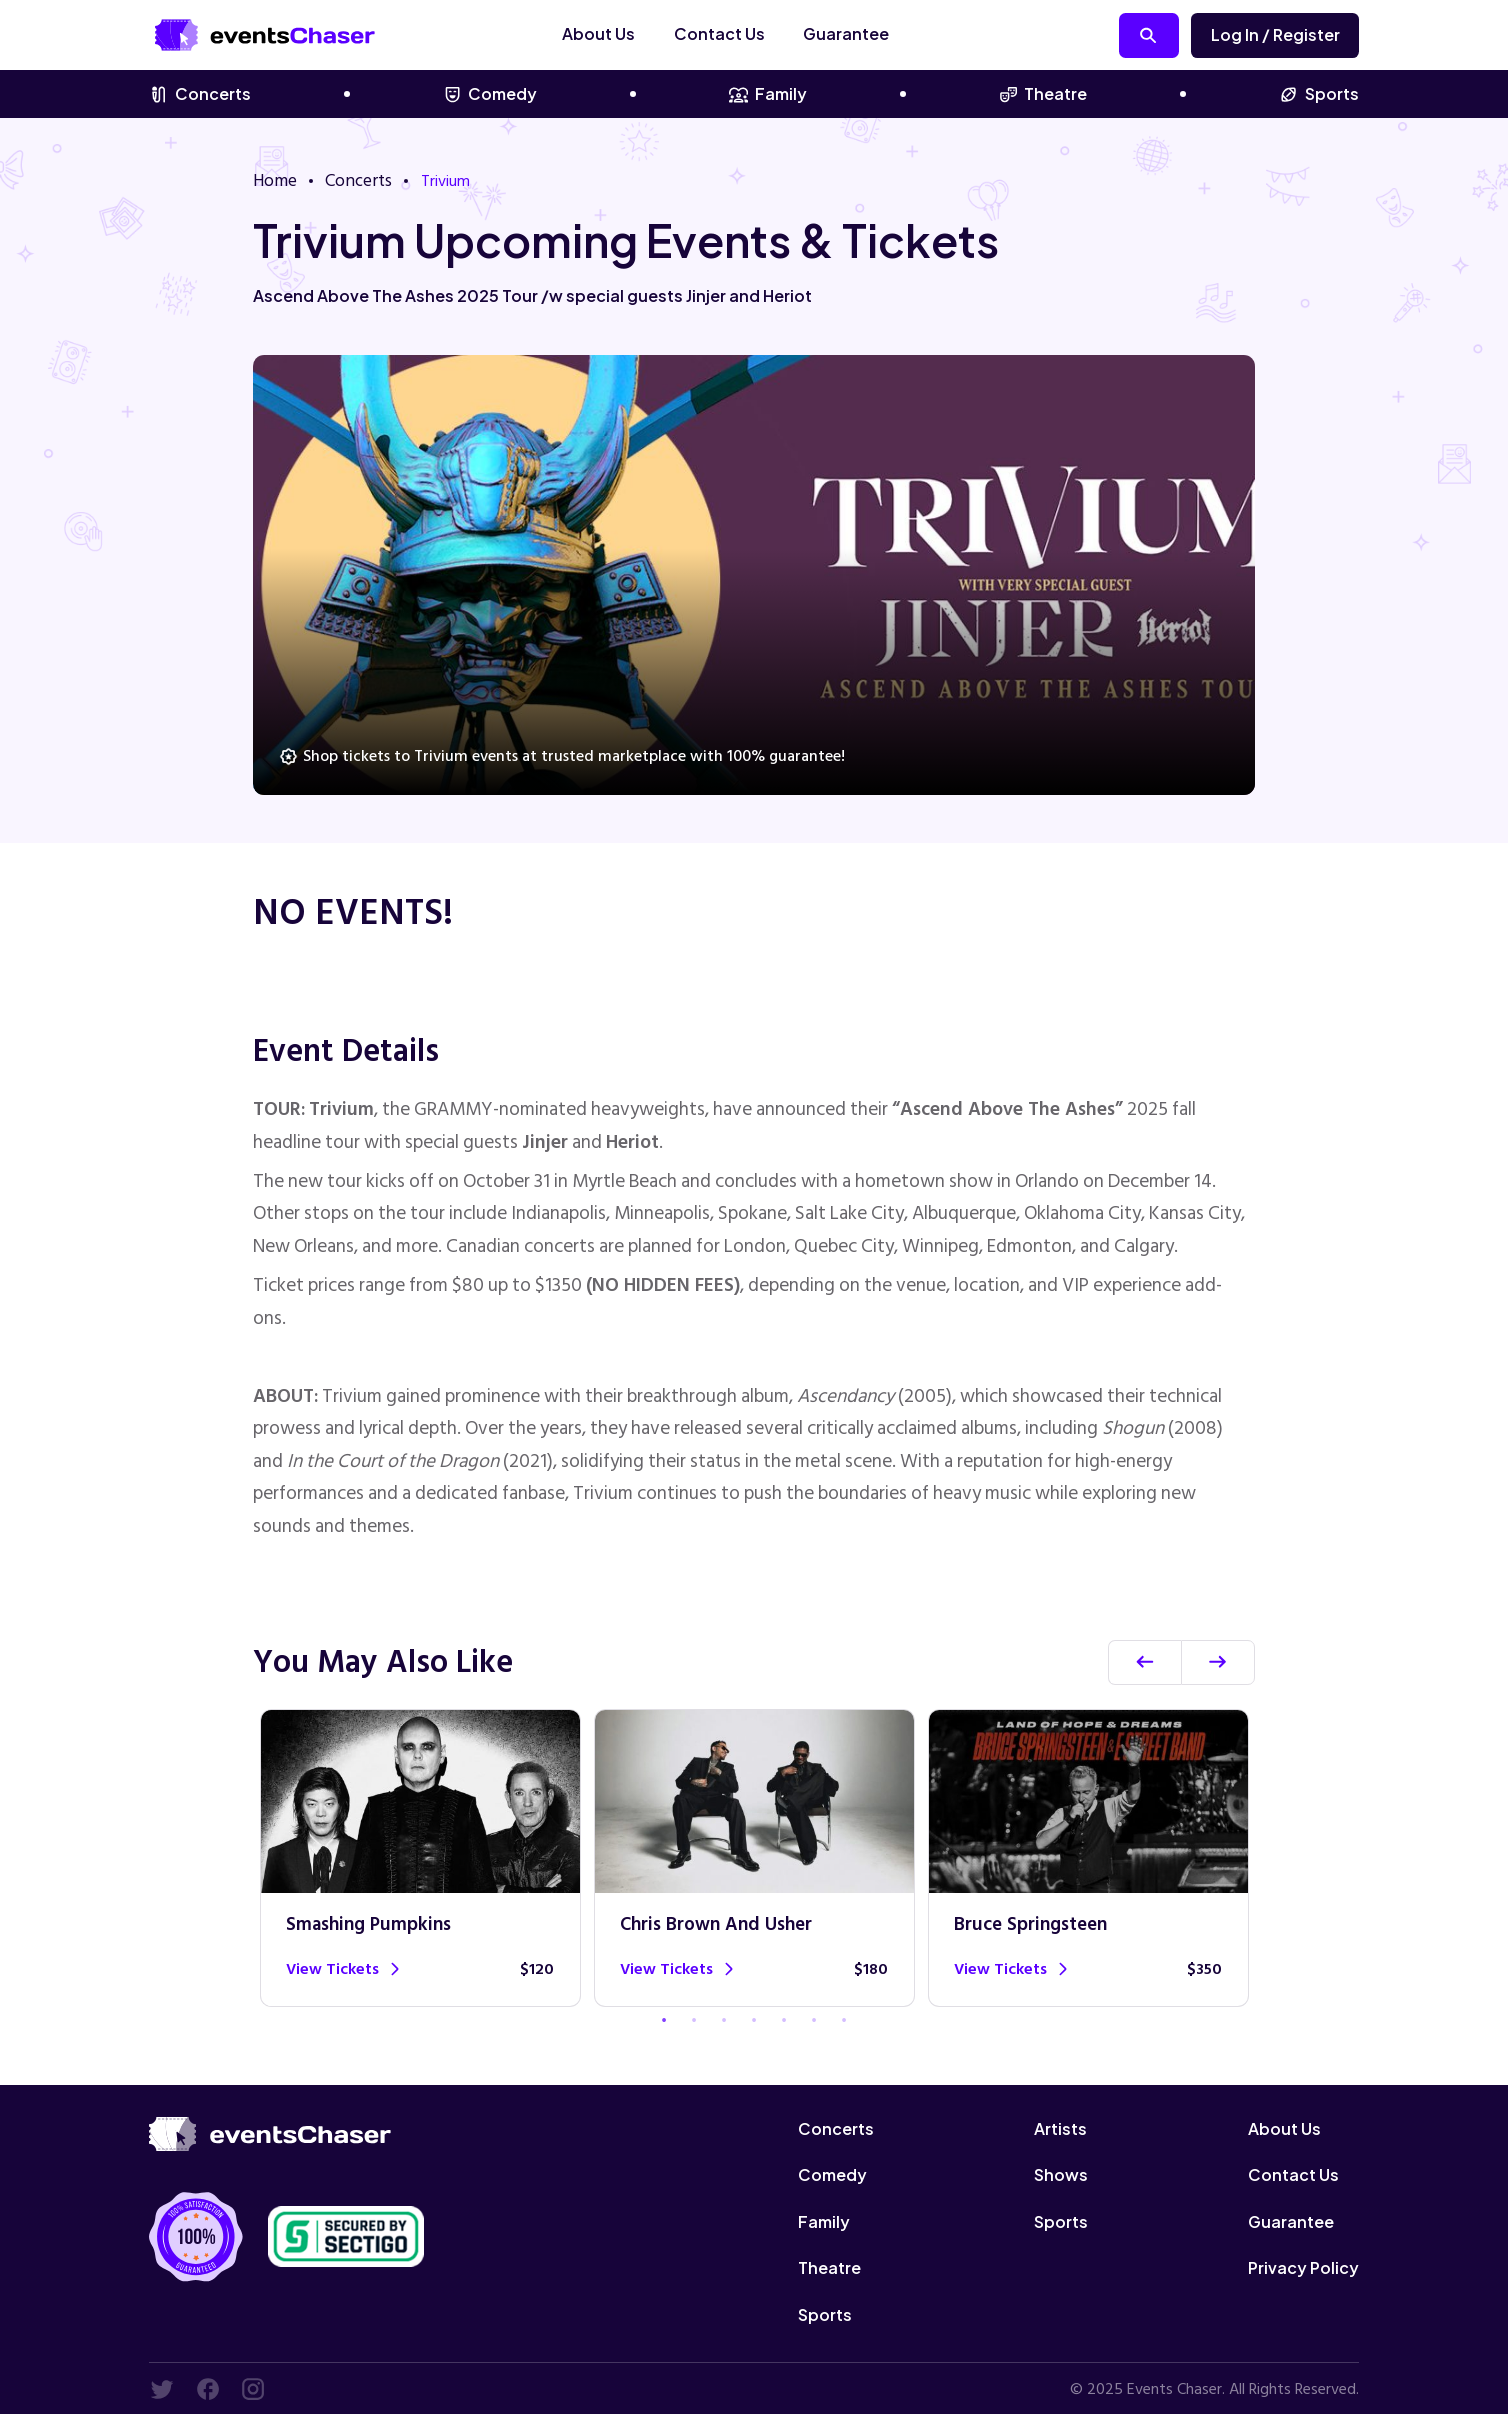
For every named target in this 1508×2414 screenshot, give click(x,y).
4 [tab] (754, 2020)
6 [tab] (814, 2020)
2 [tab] (694, 2020)
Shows (1061, 2173)
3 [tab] (724, 2020)
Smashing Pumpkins (371, 1925)
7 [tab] (844, 2020)
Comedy (490, 93)
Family (768, 93)
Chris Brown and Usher (718, 1925)
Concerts (200, 93)
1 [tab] (664, 2020)
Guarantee (874, 33)
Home (273, 179)
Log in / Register (1275, 34)
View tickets (343, 1968)
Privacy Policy (1303, 2266)
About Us (626, 33)
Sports (1319, 93)
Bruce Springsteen (1031, 1925)
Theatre (1043, 93)
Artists (1060, 2127)
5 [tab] (784, 2020)
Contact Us (747, 33)
